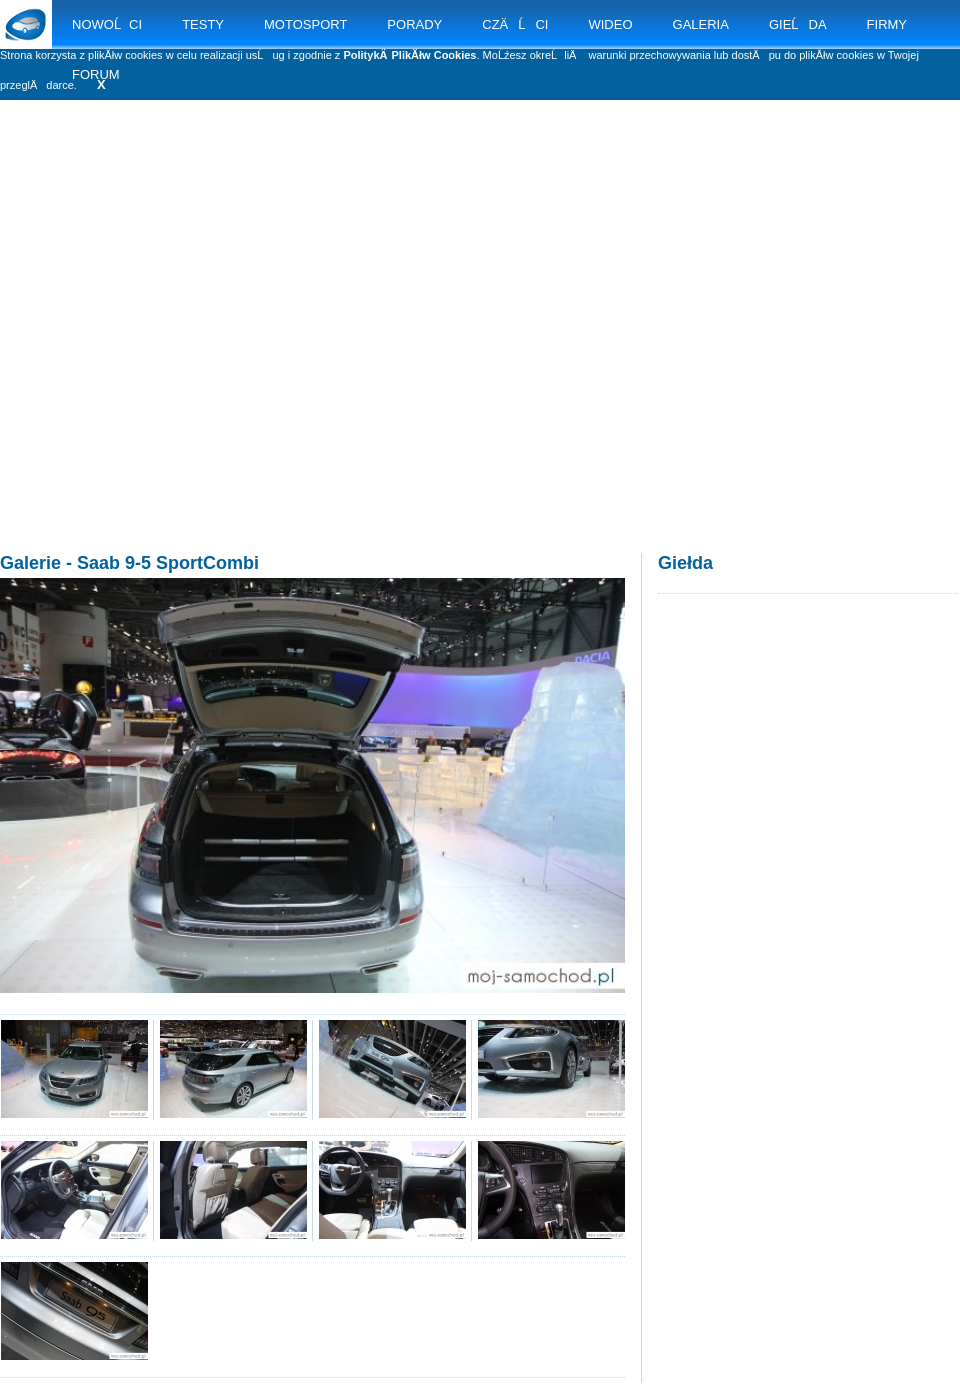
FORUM (96, 74)
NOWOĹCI (107, 24)
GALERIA (701, 24)
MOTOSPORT (305, 24)
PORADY (414, 24)
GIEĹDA (798, 24)
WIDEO (610, 24)
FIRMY (887, 24)
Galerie (30, 563)
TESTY (203, 24)
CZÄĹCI (515, 24)
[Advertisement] (187, 347)
